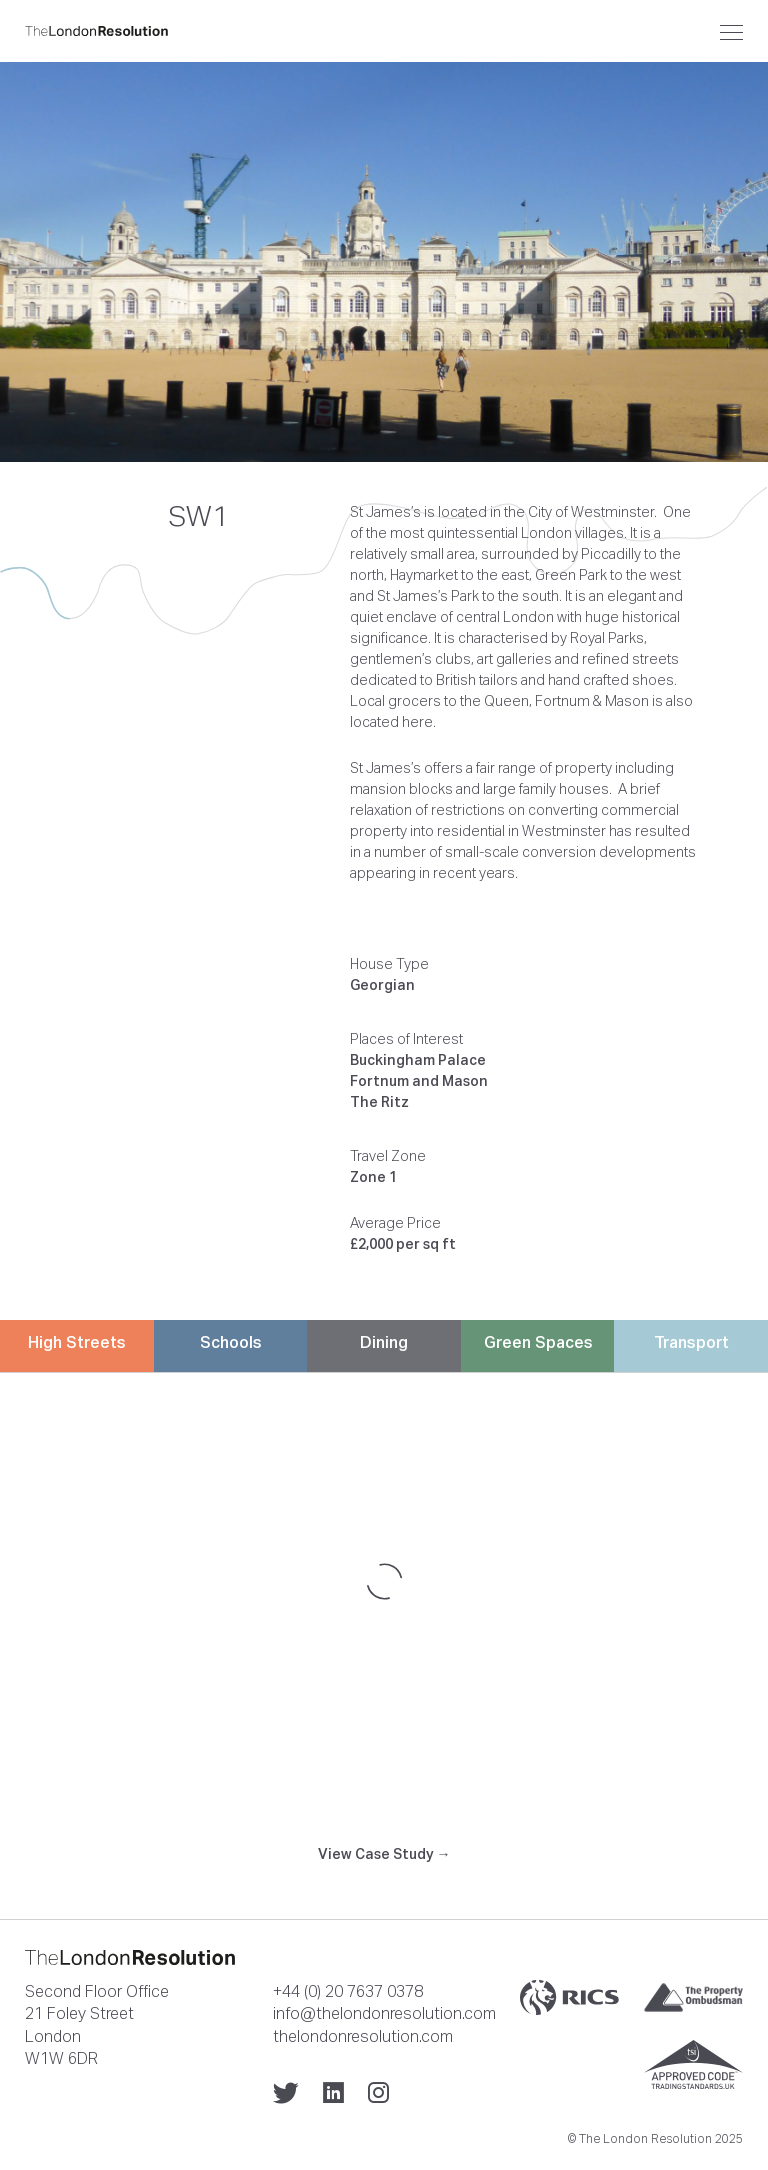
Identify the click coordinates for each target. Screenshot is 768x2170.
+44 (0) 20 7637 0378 (348, 1991)
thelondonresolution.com (363, 2036)
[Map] (384, 1581)
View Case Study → (384, 1854)
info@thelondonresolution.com (384, 2013)
